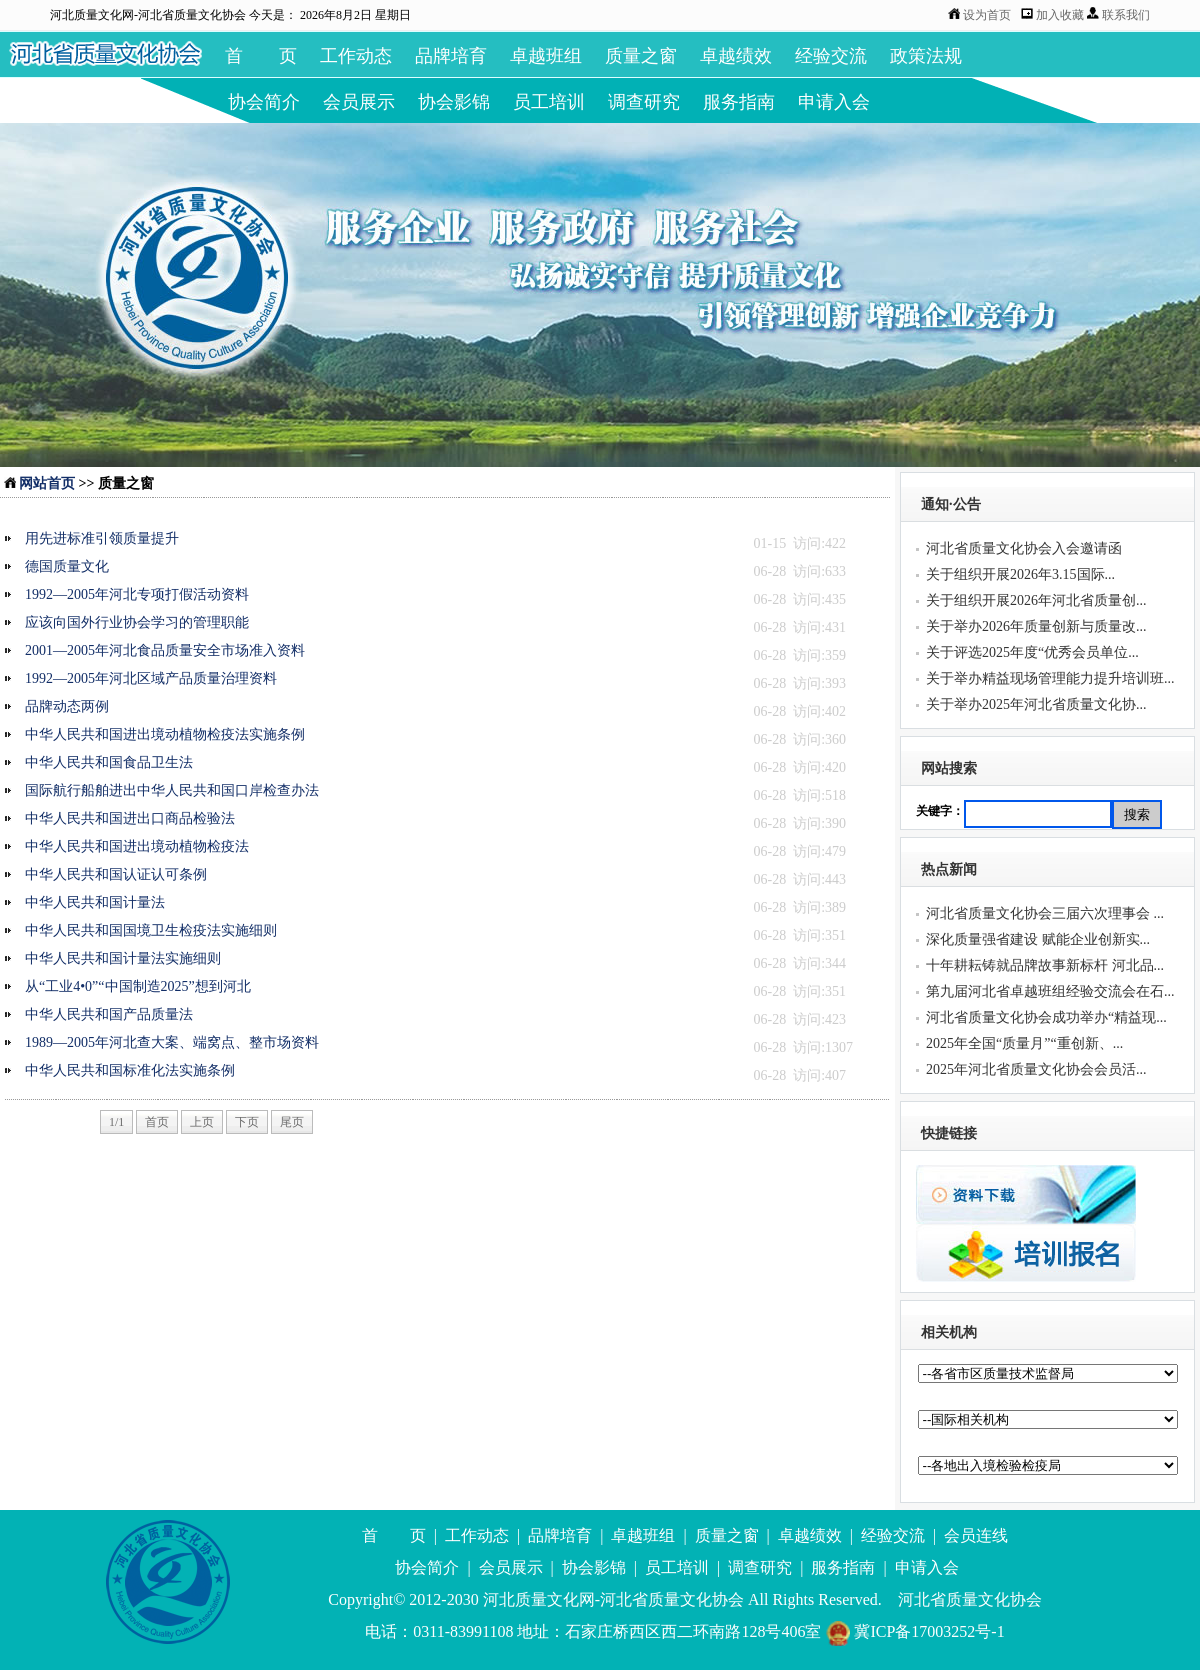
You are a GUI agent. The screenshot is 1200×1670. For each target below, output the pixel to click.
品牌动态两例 (67, 706)
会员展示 (359, 102)
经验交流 (831, 56)
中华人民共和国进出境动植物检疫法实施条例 (165, 734)
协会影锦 (454, 102)
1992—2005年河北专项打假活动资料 (137, 594)
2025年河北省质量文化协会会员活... (1036, 1069)
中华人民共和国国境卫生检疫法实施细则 (151, 930)
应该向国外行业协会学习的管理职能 (137, 622)
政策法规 (926, 56)
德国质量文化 (67, 566)
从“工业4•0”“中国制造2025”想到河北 (138, 986)
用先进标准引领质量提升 (102, 538)
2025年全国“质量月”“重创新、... (1024, 1043)
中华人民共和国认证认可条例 (116, 874)
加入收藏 (1061, 15)
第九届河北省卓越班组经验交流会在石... (1050, 991)
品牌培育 (451, 56)
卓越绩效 (736, 56)
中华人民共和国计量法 (95, 902)
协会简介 (264, 102)
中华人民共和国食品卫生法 (109, 762)
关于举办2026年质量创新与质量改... (1036, 626)
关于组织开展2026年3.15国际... (1020, 574)
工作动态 (356, 56)
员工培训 (549, 102)
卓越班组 (546, 56)
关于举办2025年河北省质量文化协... (1036, 704)
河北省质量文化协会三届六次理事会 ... (1045, 913)
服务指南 (739, 102)
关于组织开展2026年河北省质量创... (1036, 600)
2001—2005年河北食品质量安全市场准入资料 (165, 650)
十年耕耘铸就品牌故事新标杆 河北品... (1045, 965)
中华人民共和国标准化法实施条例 (130, 1070)
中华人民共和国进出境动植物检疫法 (137, 846)
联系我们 (1126, 15)
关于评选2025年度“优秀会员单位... (1032, 652)
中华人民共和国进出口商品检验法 (130, 818)
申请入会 (834, 102)
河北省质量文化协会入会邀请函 (1024, 548)
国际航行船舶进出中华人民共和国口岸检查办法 (172, 790)
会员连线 (976, 1535)
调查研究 (644, 102)
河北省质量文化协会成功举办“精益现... (1046, 1017)
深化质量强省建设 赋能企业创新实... (1038, 939)
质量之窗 (641, 56)
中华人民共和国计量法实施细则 (123, 958)
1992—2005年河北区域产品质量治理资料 (151, 678)
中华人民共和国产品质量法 (109, 1014)
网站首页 (40, 483)
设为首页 (987, 15)
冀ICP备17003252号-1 (914, 1631)
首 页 (261, 56)
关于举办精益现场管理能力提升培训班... (1050, 678)
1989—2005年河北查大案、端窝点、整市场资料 (172, 1042)
